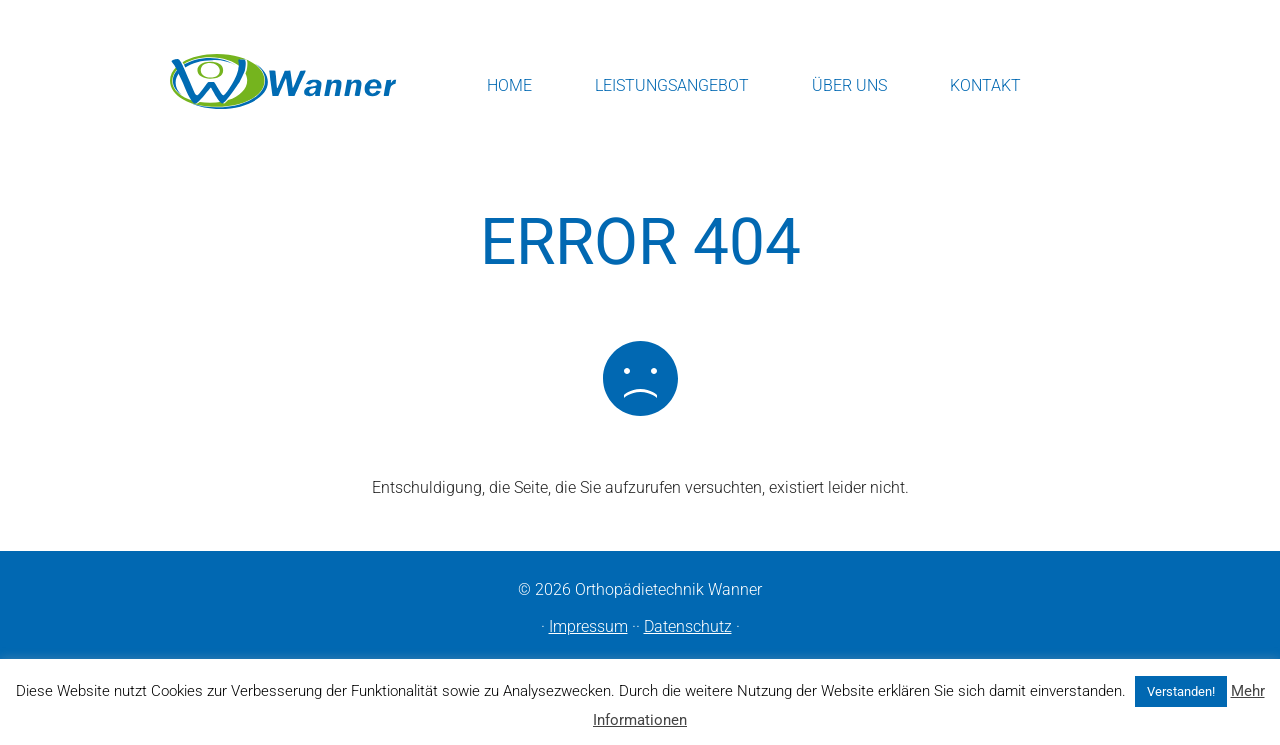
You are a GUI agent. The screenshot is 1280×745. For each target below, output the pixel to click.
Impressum (588, 626)
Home (509, 85)
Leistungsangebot (672, 85)
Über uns (849, 85)
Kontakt (985, 85)
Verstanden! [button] (1181, 691)
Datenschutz (688, 626)
